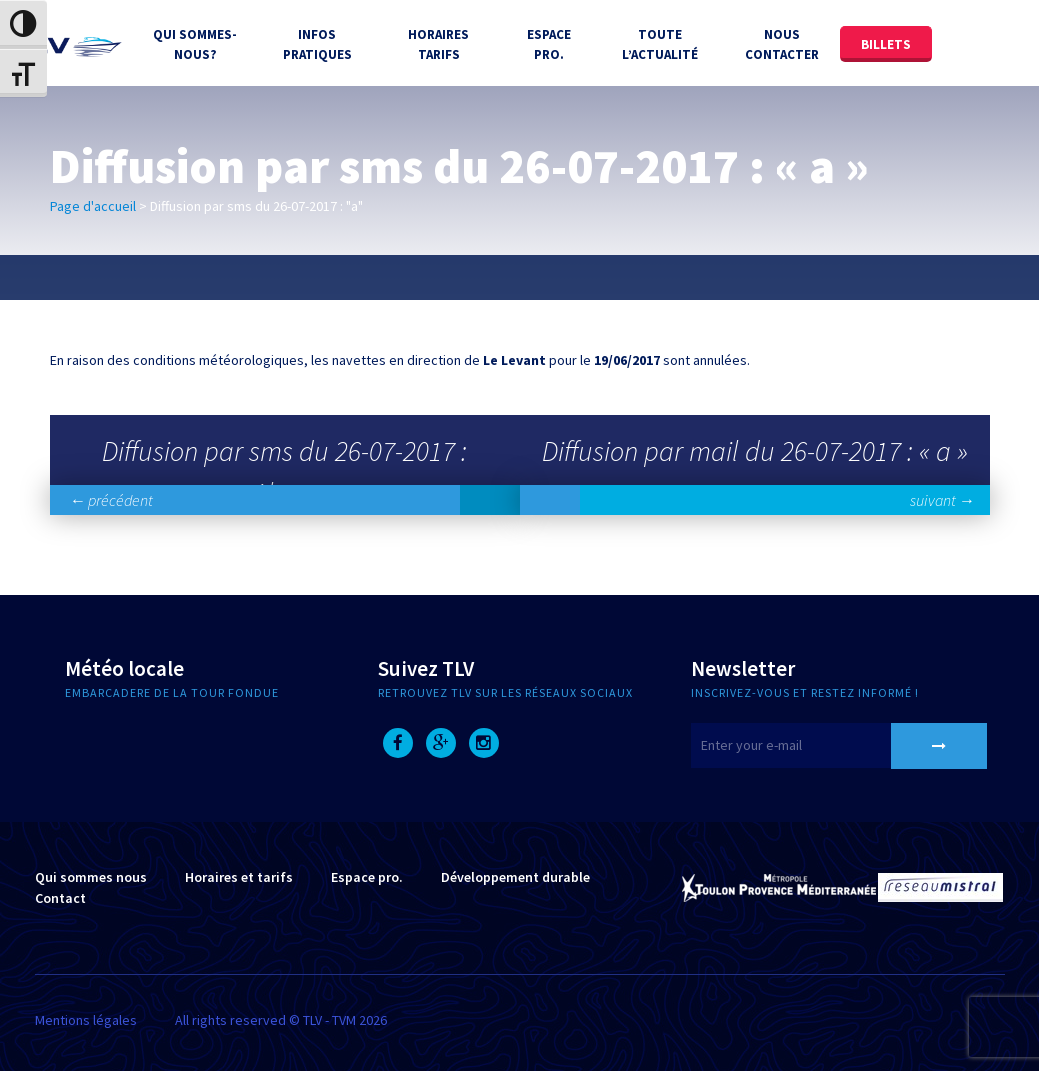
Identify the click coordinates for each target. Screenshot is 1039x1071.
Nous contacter (782, 44)
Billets (886, 44)
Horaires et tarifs (239, 877)
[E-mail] (816, 745)
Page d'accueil (93, 206)
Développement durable (515, 877)
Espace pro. (367, 877)
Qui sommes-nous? (195, 44)
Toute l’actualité (660, 44)
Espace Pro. (549, 44)
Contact (60, 898)
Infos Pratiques (317, 44)
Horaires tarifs (438, 44)
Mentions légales (86, 1020)
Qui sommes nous (91, 877)
